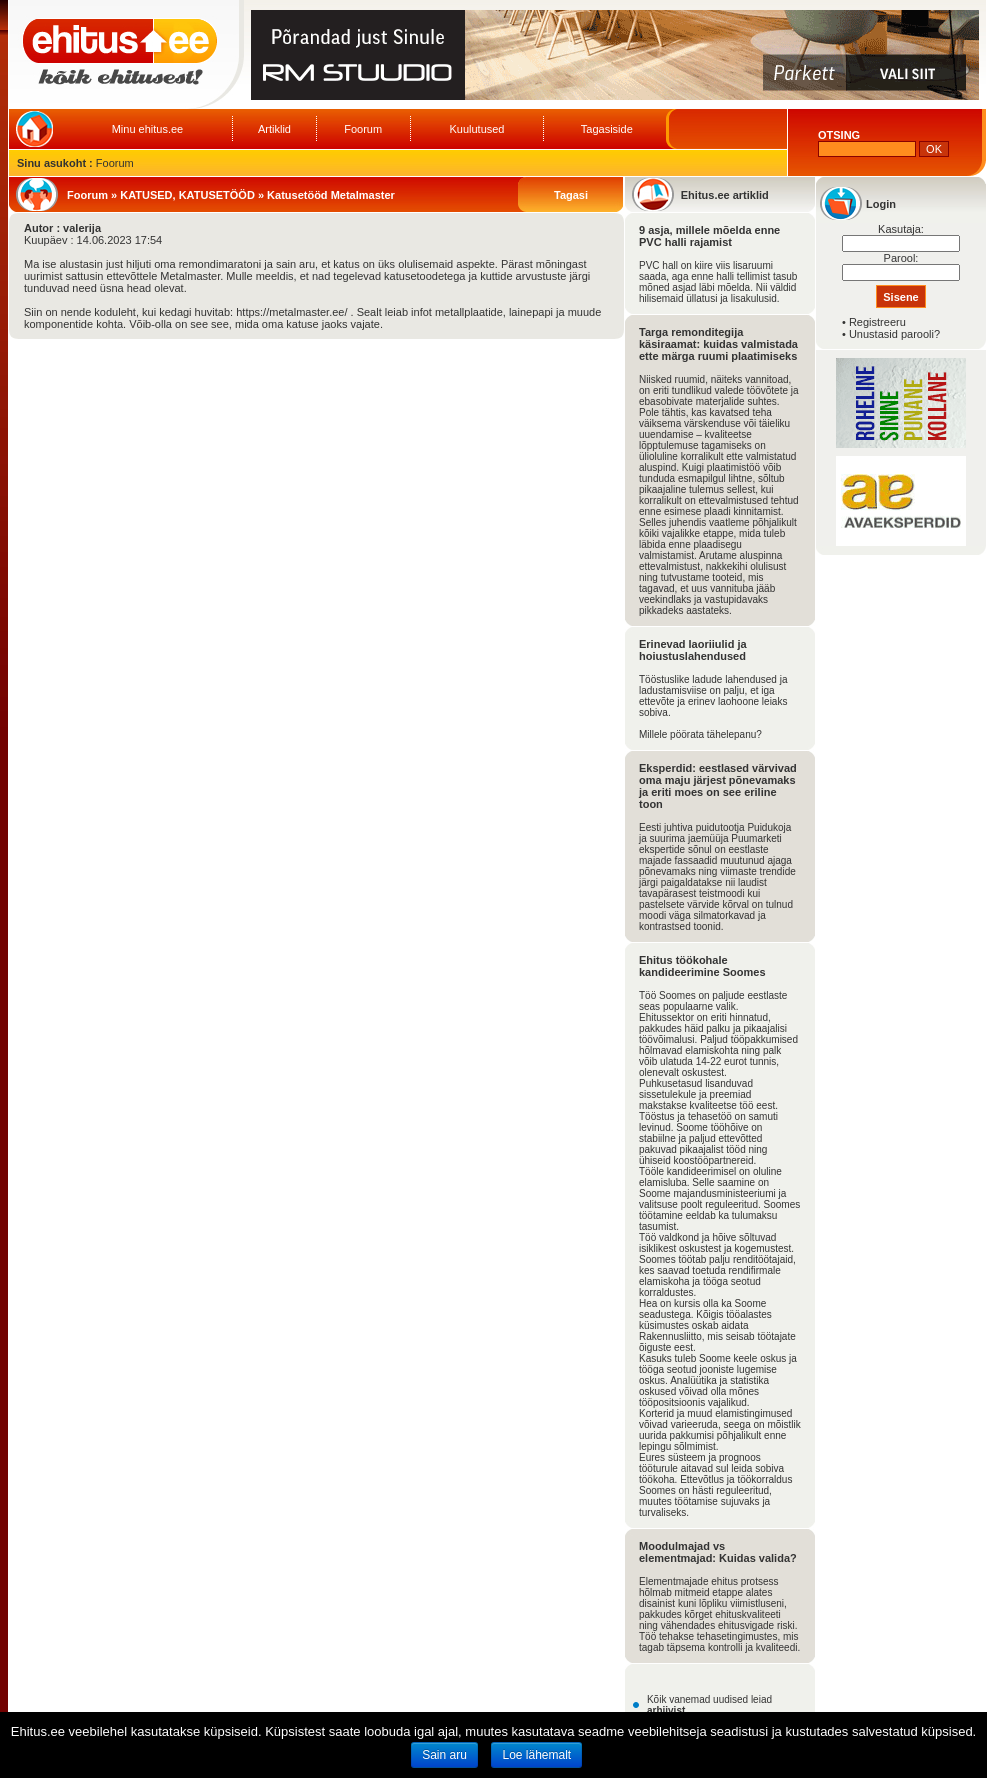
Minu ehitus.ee (148, 129)
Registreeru (877, 322)
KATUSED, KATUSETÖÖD (187, 195)
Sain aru (444, 1755)
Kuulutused (476, 129)
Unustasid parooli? (894, 334)
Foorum (363, 129)
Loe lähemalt (536, 1755)
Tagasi (571, 195)
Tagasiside (607, 129)
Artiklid (274, 129)
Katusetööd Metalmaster (331, 195)
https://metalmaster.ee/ (291, 312)
